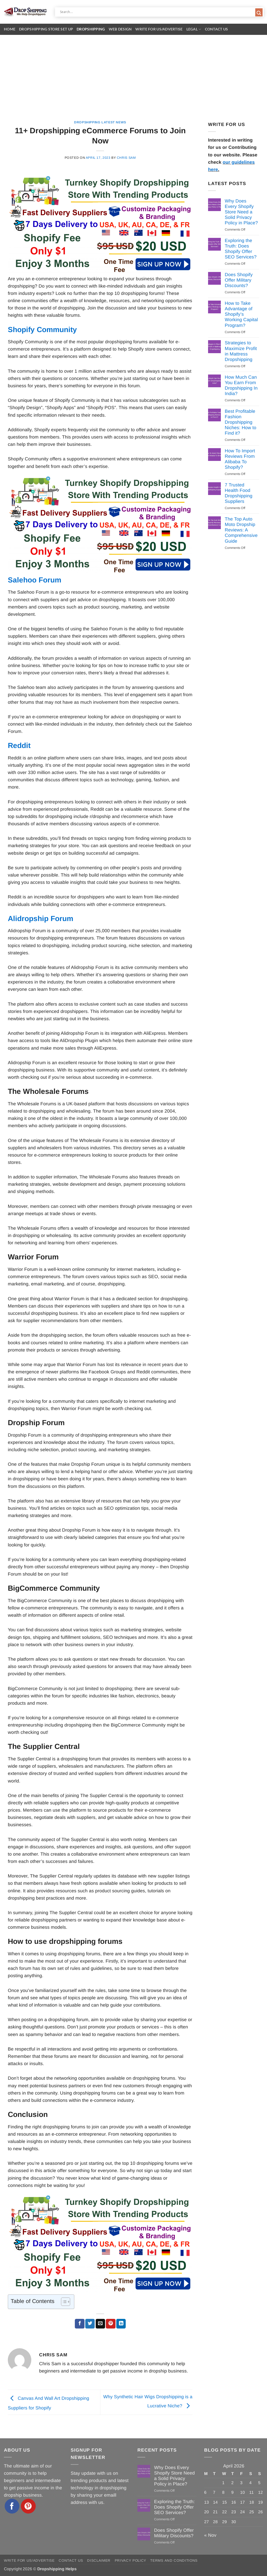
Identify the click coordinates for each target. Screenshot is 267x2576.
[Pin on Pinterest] (110, 2323)
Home (9, 29)
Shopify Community (42, 330)
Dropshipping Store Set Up (46, 29)
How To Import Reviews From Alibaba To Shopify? (240, 459)
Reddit (19, 745)
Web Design (120, 29)
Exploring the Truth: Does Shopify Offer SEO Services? (241, 248)
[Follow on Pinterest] (28, 2506)
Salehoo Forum (34, 580)
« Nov (210, 2535)
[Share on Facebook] (79, 2323)
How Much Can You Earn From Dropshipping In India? (241, 385)
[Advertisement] (133, 73)
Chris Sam (126, 158)
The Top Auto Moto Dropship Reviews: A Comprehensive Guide (241, 529)
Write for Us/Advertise (159, 29)
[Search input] (157, 12)
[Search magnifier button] (259, 13)
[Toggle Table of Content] (63, 2301)
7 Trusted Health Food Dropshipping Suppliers (238, 493)
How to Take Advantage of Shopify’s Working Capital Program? (241, 314)
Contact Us (216, 29)
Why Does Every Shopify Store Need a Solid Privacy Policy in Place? (241, 211)
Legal (193, 29)
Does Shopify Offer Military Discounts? (239, 280)
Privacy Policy (130, 2560)
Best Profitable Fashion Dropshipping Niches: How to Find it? (240, 422)
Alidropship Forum (40, 919)
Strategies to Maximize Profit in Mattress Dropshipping (241, 351)
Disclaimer (99, 2560)
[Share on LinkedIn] (121, 2323)
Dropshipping (91, 29)
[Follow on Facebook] (12, 2506)
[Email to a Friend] (100, 2323)
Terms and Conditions (173, 2560)
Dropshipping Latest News (100, 122)
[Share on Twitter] (90, 2323)
